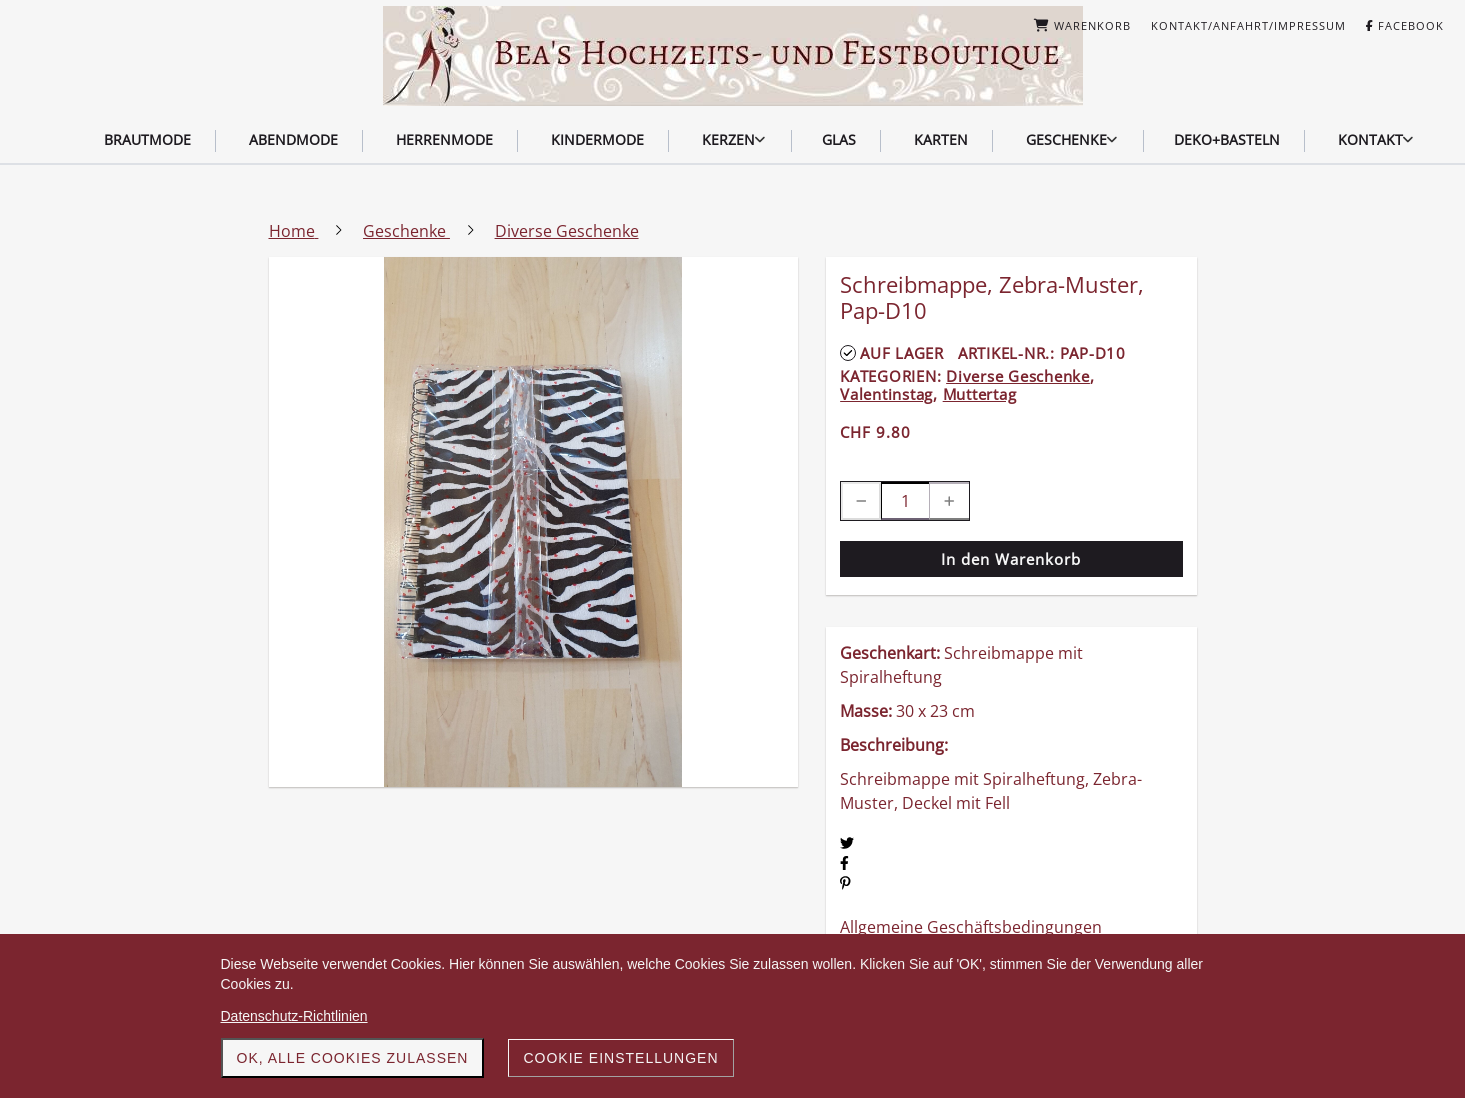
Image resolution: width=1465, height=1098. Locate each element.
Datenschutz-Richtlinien (294, 1016)
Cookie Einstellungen (620, 1058)
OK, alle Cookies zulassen (353, 1058)
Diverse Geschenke (1018, 376)
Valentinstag (886, 394)
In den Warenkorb (1011, 559)
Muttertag (980, 394)
